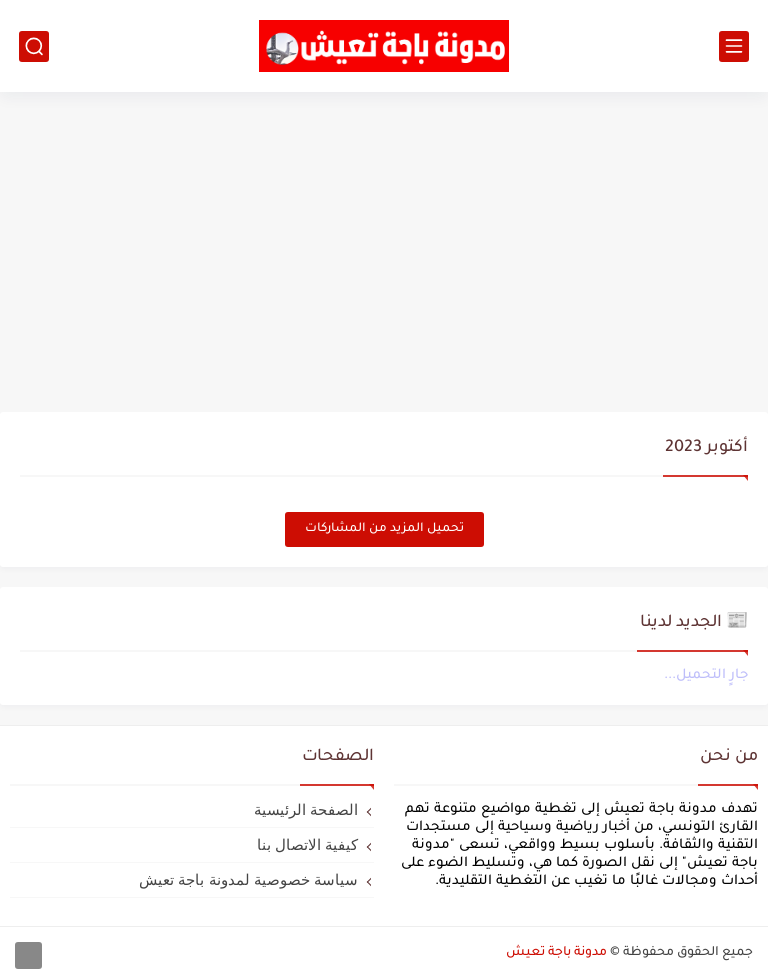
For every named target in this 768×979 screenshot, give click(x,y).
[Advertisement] (384, 252)
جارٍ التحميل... (706, 675)
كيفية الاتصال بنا (307, 844)
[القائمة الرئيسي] (734, 46)
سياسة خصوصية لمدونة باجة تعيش (248, 879)
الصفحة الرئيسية (306, 809)
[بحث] (34, 46)
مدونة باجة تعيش (556, 953)
